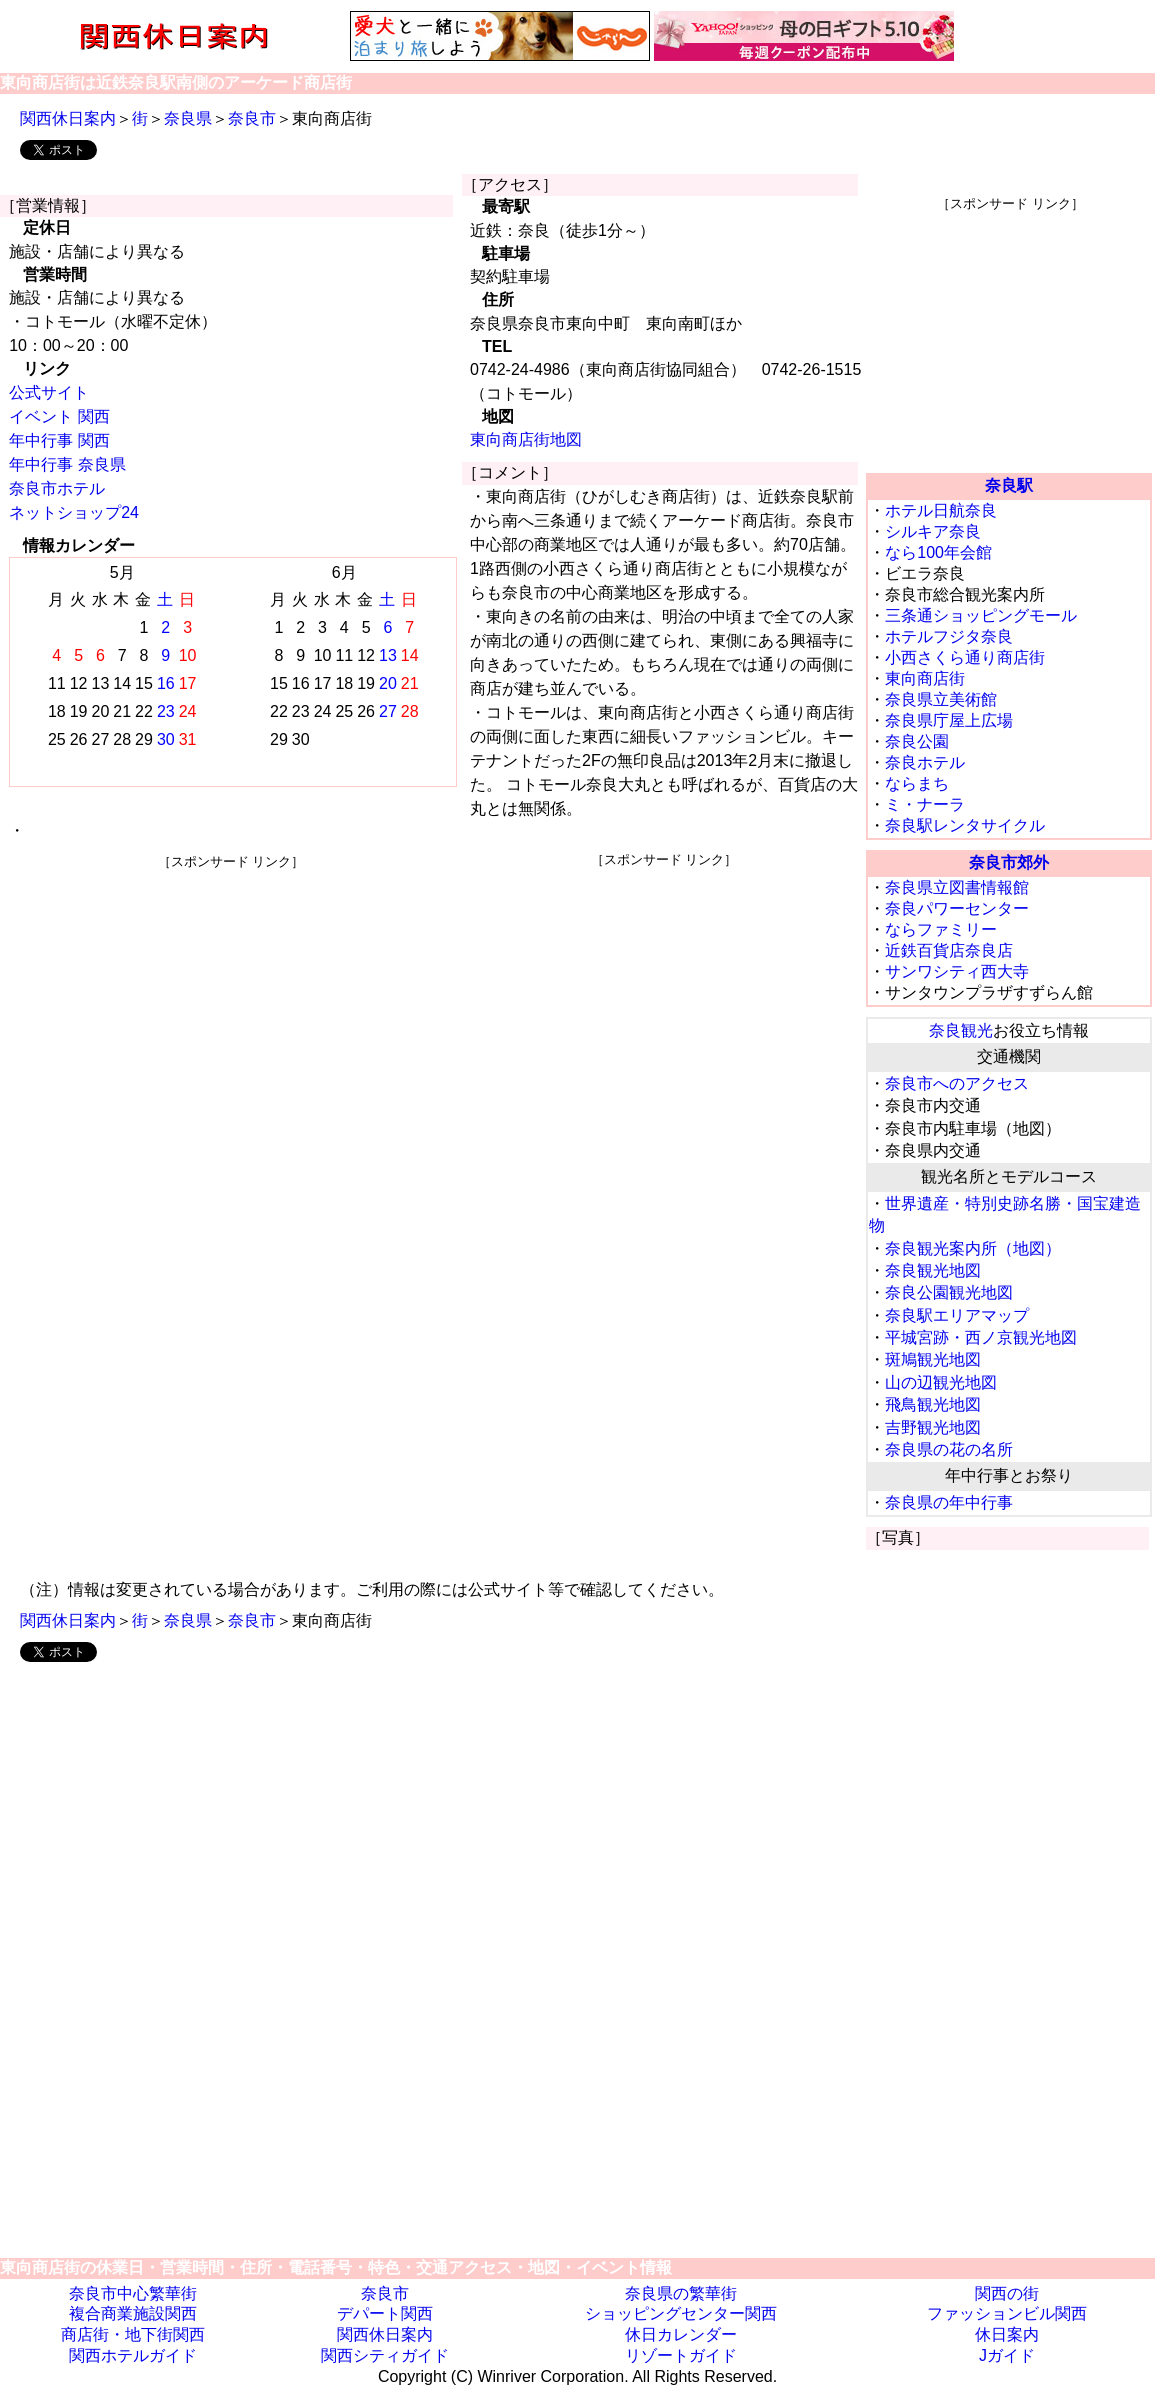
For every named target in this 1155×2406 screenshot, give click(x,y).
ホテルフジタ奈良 (949, 636)
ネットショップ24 (74, 512)
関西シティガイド (385, 2355)
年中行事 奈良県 (67, 464)
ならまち (917, 783)
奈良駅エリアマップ (957, 1315)
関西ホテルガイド (133, 2355)
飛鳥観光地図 (933, 1404)
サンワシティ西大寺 (957, 971)
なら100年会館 (938, 552)
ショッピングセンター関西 (681, 2313)
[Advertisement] (231, 1011)
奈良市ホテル (57, 488)
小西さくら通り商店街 (965, 657)
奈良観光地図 (933, 1270)
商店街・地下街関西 (133, 2334)
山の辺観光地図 (941, 1382)
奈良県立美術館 (941, 699)
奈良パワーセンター (957, 908)
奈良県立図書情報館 (957, 887)
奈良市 (252, 118)
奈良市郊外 (1009, 862)
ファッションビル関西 (1007, 2313)
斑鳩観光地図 (933, 1359)
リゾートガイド (681, 2355)
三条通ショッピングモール (981, 615)
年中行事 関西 (59, 440)
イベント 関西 (59, 416)
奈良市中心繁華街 (133, 2293)
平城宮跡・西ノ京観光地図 (981, 1337)
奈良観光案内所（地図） (973, 1248)
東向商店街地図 (526, 439)
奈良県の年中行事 (949, 1502)
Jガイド (1007, 2355)
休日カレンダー (681, 2334)
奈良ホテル (925, 762)
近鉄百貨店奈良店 (949, 950)
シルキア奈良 (933, 531)
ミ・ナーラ (925, 804)
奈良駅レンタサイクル (965, 825)
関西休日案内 (68, 118)
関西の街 (1007, 2293)
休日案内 (1007, 2334)
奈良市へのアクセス (957, 1083)
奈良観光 (961, 1030)
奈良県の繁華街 (681, 2293)
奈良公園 (917, 741)
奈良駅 (1009, 485)
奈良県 (188, 118)
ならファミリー (941, 929)
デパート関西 (385, 2313)
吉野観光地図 (933, 1427)
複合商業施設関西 (133, 2313)
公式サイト (49, 392)
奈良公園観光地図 (949, 1292)
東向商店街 (925, 678)
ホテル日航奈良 (941, 510)
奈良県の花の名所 (949, 1449)
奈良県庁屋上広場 (949, 720)
